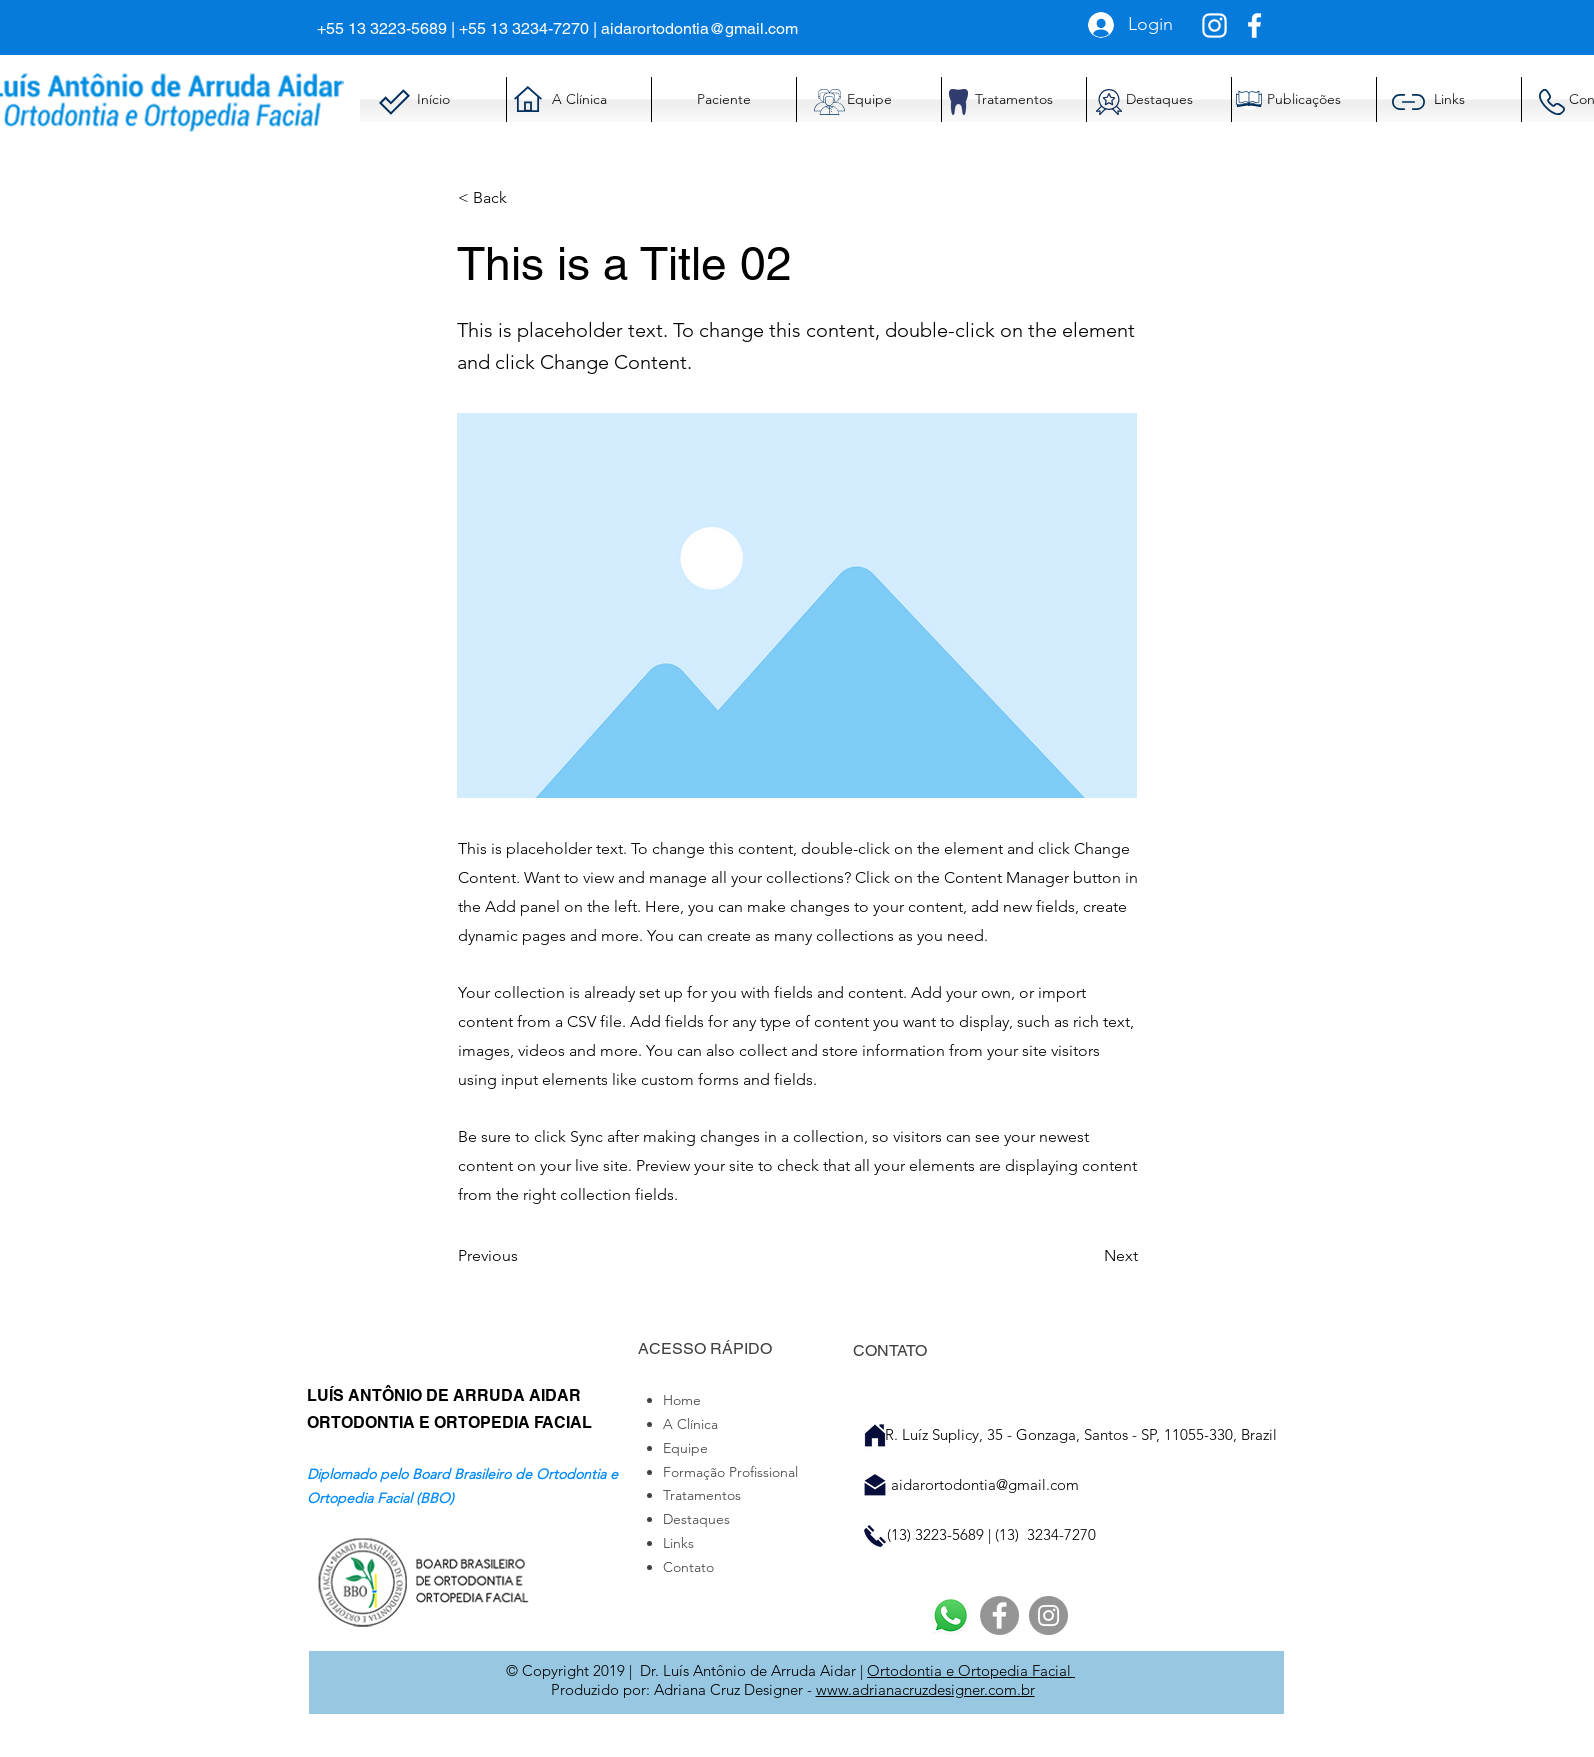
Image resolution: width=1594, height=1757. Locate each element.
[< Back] (524, 198)
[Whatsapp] (950, 1615)
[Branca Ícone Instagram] (1214, 25)
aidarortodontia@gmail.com (699, 28)
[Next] (1088, 1256)
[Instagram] (1048, 1615)
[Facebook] (999, 1615)
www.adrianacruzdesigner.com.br (925, 1689)
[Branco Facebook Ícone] (1254, 25)
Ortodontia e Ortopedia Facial (971, 1670)
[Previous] (524, 1256)
